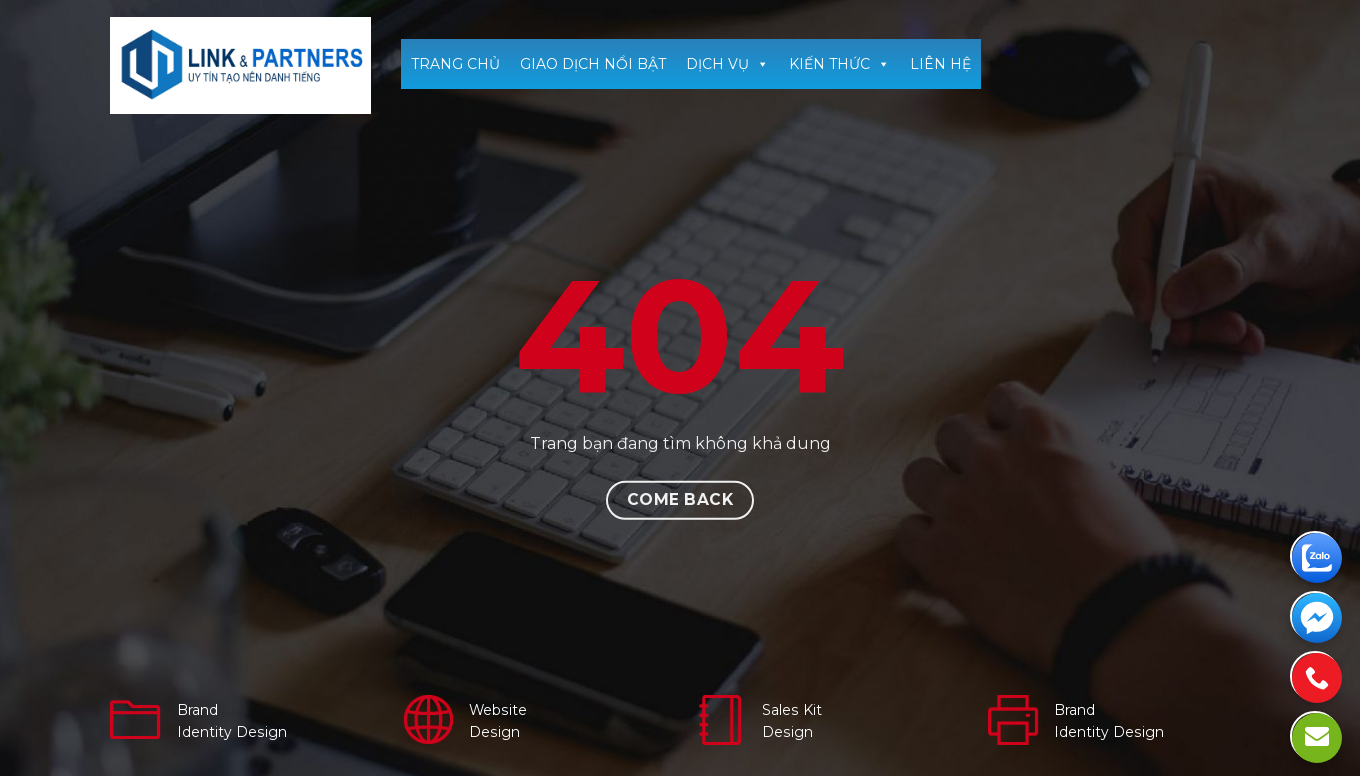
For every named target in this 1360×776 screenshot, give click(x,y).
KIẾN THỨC (839, 64)
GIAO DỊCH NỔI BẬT (593, 64)
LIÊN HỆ (940, 64)
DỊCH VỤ (727, 64)
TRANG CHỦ (455, 64)
